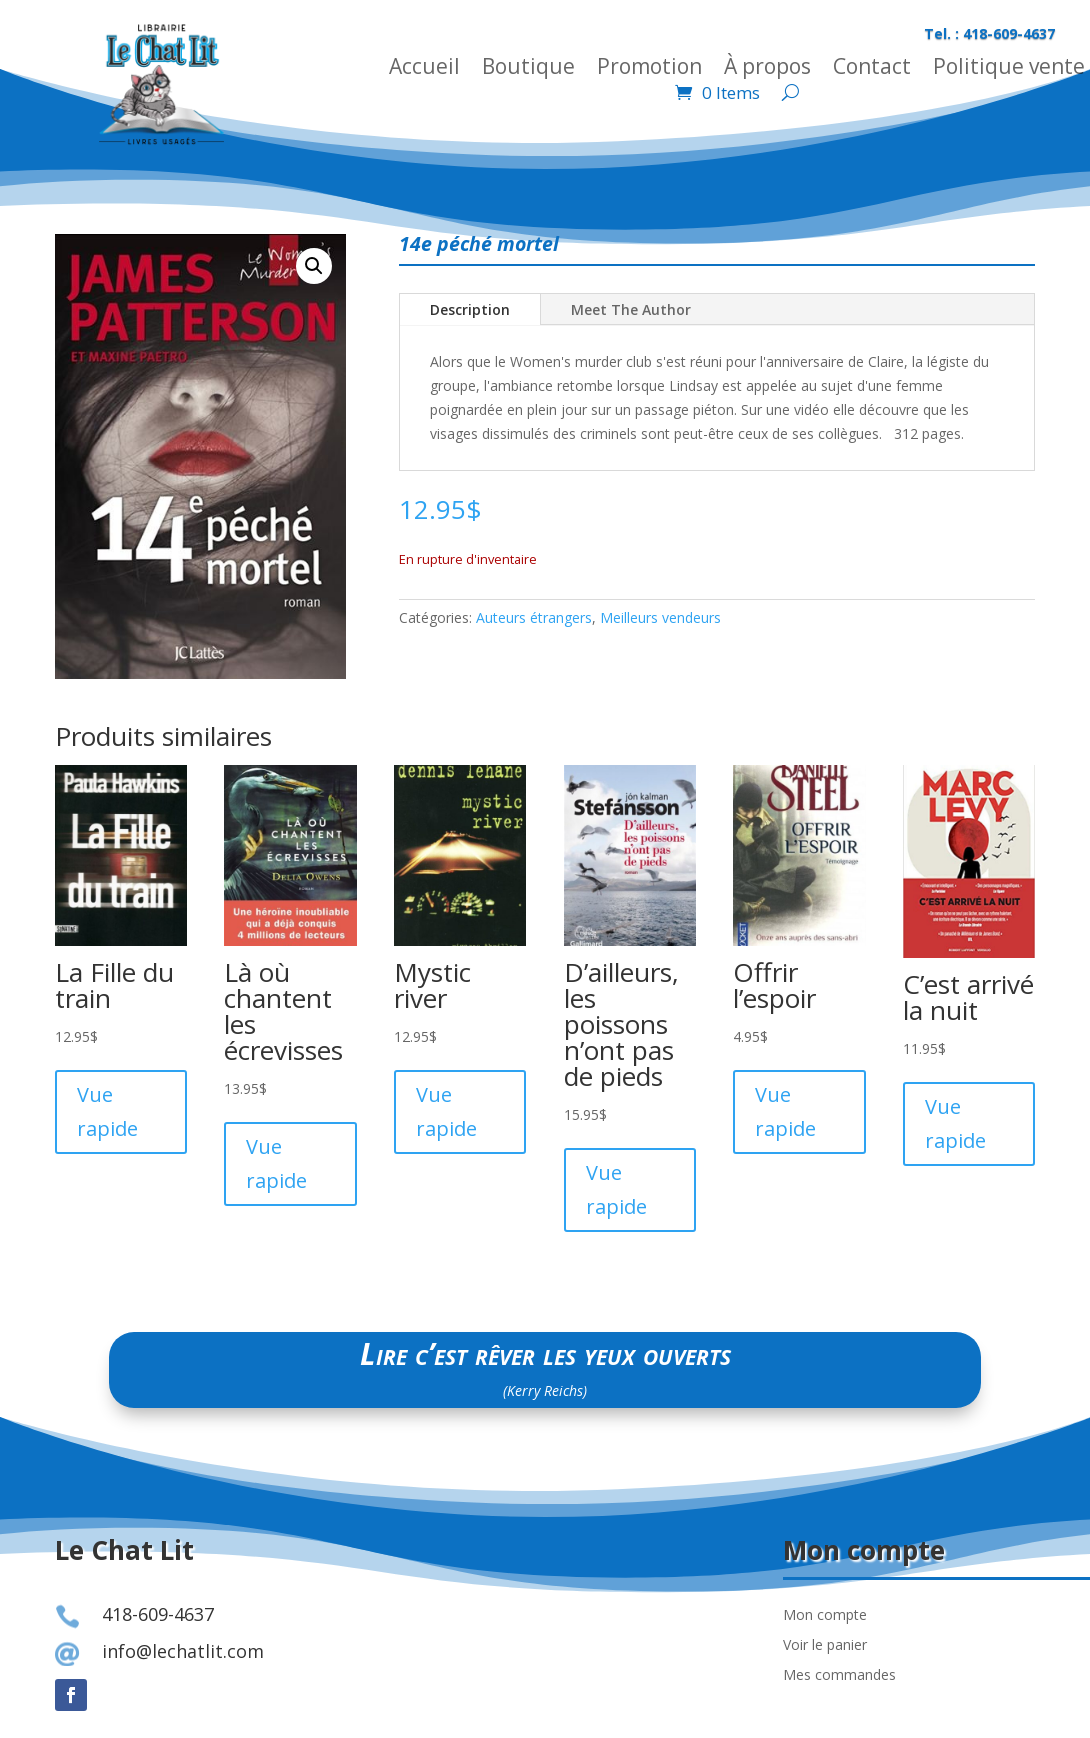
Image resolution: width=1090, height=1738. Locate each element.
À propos (767, 69)
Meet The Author (631, 309)
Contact (872, 69)
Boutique (528, 69)
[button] (314, 266)
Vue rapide (107, 1111)
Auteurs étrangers (534, 617)
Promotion (649, 69)
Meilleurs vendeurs (660, 617)
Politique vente (1009, 69)
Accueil (424, 69)
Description (470, 309)
